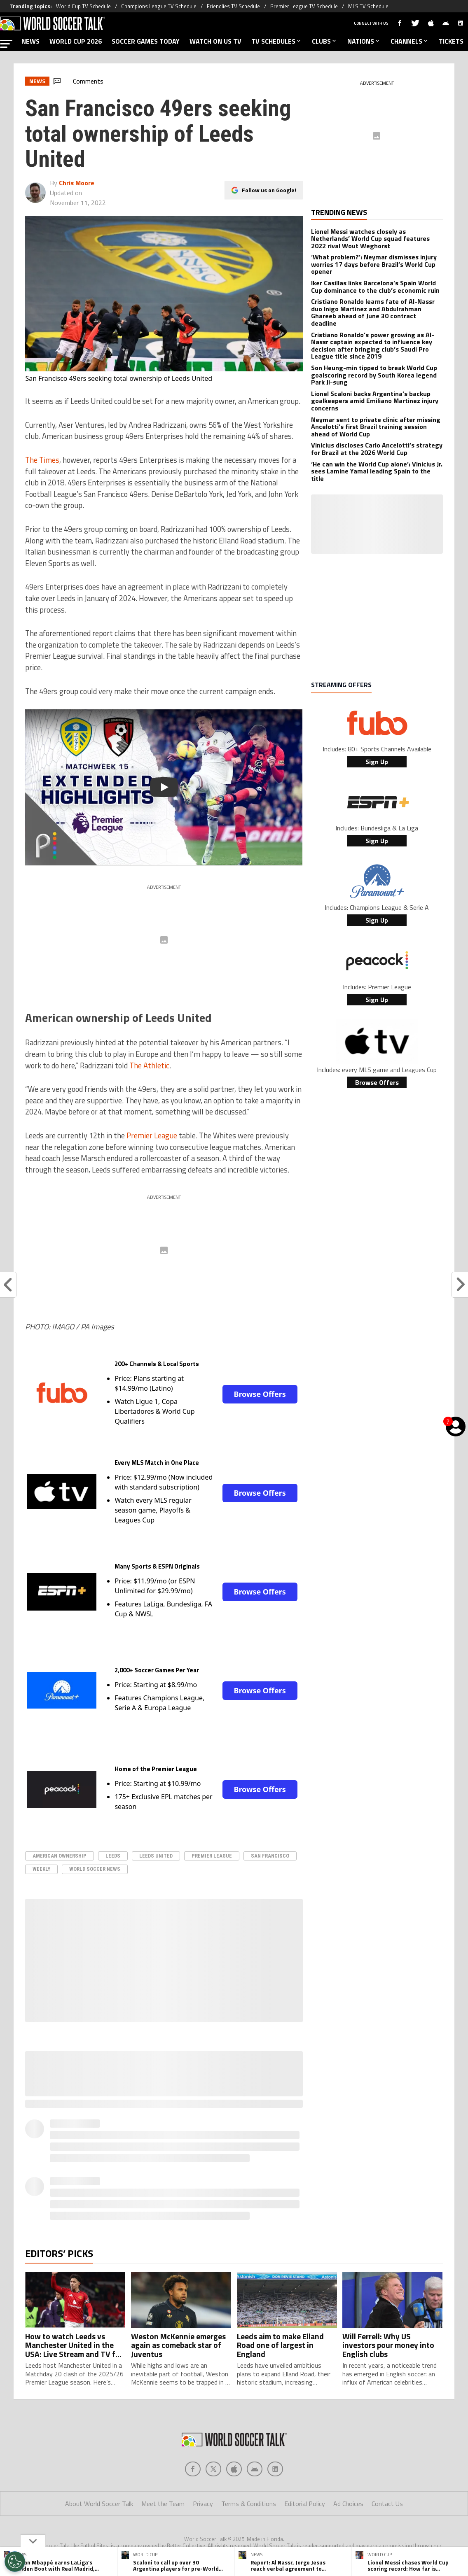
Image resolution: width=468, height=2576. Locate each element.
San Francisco (270, 1856)
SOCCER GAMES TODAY (146, 41)
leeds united (156, 1856)
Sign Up (376, 762)
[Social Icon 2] (234, 2469)
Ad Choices (348, 2503)
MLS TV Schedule (368, 6)
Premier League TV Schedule (304, 6)
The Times (42, 460)
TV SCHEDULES (276, 41)
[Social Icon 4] (275, 2469)
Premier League (151, 1135)
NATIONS (364, 41)
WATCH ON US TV (215, 41)
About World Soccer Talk (99, 2503)
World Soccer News (94, 1869)
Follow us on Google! (269, 190)
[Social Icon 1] (213, 2469)
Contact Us (387, 2503)
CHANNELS (410, 41)
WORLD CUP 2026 (75, 41)
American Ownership (60, 1856)
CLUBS (324, 41)
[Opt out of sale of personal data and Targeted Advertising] (15, 2561)
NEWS (30, 41)
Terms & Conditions (248, 2503)
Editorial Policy (304, 2503)
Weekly (41, 1869)
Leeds (112, 1856)
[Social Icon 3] (254, 2469)
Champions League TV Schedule (159, 6)
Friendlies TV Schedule (233, 6)
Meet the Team (163, 2503)
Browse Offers (259, 1394)
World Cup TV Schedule (83, 6)
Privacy (203, 2503)
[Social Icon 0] (193, 2469)
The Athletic (149, 1065)
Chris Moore (76, 183)
